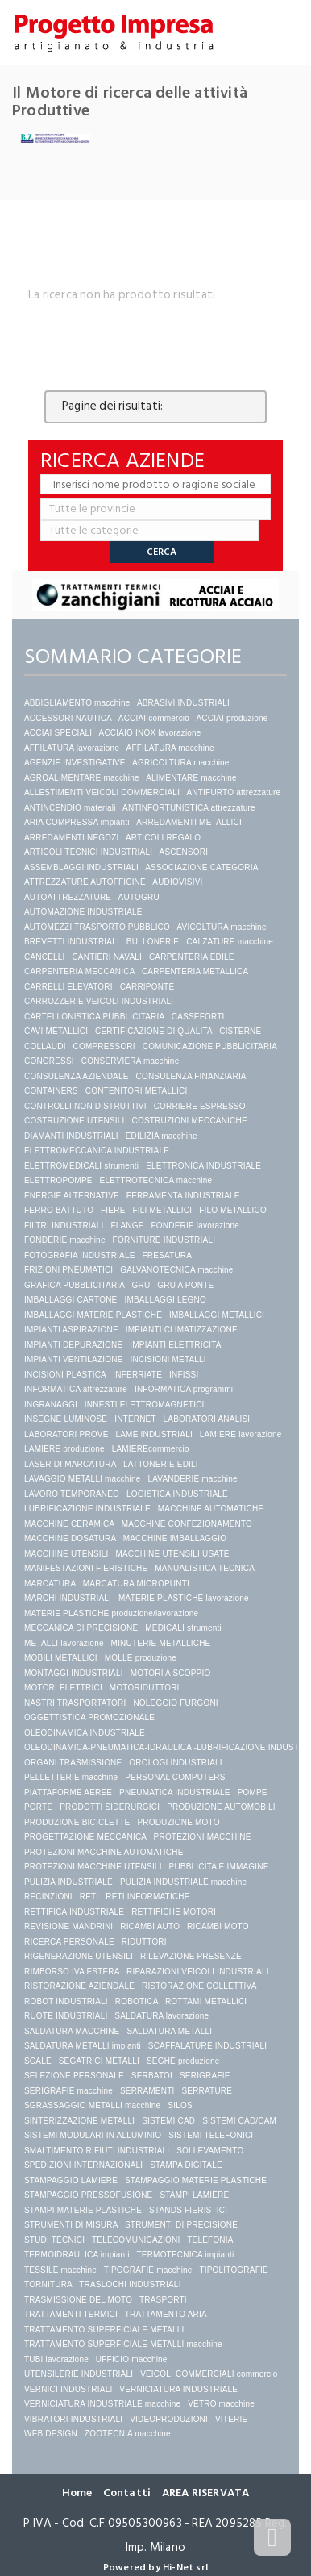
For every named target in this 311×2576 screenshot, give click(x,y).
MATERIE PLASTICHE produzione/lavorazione (111, 1613)
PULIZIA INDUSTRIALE (68, 1882)
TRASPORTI (163, 2299)
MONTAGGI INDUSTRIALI (73, 1673)
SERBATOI (151, 2075)
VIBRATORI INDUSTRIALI (73, 2419)
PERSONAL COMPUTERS (175, 1777)
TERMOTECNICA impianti (185, 2254)
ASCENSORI (184, 852)
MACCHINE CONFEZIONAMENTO (187, 1523)
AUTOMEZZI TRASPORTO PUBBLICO (97, 927)
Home (77, 2492)
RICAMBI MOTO (218, 1926)
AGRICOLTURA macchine (181, 762)
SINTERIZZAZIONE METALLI (79, 2120)
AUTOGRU (139, 897)
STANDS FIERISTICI (188, 2210)
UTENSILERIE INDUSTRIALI (78, 2374)
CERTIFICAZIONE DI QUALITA (153, 1031)
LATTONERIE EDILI (160, 1464)
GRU (141, 1285)
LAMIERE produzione (64, 1448)
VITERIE (231, 2419)
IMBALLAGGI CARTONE (71, 1299)
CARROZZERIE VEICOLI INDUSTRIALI (100, 1001)
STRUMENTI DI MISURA (71, 2224)
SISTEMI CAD (168, 2120)
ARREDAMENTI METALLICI (189, 822)
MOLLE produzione (140, 1657)
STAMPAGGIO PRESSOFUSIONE (88, 2194)
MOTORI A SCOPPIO (171, 1673)
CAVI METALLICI (56, 1031)
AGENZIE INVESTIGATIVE (75, 762)
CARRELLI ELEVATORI (68, 986)
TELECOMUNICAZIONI (136, 2240)
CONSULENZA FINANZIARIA (191, 1076)
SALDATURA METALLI (169, 2031)
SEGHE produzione (183, 2061)
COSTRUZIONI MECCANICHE (189, 1120)
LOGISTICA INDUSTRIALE (177, 1494)
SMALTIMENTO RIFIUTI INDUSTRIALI (96, 2150)
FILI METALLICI (162, 1210)
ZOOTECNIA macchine (128, 2433)
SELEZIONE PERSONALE (74, 2075)
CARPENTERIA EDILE (191, 956)
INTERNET (135, 1419)
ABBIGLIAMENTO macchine (77, 702)
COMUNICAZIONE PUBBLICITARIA (210, 1046)
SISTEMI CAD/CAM (239, 2120)
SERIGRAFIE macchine (68, 2090)
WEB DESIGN (50, 2433)
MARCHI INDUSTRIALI (67, 1598)
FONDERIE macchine (65, 1240)
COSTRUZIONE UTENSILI (74, 1120)
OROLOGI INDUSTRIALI (175, 1762)
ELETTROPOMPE (58, 1180)
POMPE (252, 1792)
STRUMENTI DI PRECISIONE (181, 2224)
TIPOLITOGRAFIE (233, 2269)
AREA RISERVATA (206, 2492)
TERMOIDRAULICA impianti (77, 2254)
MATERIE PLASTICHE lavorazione (183, 1598)
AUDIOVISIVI (177, 881)
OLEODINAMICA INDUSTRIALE (84, 1732)
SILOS (180, 2105)
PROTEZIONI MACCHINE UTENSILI (93, 1866)
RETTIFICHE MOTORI (173, 1911)
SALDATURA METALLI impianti (82, 2045)
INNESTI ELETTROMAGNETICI (145, 1404)
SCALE (38, 2061)
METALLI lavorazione (64, 1643)
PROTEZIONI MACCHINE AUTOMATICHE (104, 1852)
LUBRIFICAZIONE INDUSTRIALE (87, 1508)
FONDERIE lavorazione (195, 1225)
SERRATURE (206, 2090)
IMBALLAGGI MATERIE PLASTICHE (93, 1315)
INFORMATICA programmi (184, 1389)
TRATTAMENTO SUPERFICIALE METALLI (104, 2329)
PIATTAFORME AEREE (68, 1792)
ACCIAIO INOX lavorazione (150, 732)
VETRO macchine (221, 2403)
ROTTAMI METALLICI (206, 2001)
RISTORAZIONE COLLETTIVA (199, 1986)
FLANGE (126, 1225)
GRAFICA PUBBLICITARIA (74, 1285)
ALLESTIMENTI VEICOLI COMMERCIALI (102, 792)
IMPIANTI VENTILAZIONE (73, 1359)
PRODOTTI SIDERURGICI (110, 1807)
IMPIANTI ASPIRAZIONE (71, 1329)
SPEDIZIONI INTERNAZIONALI (83, 2165)
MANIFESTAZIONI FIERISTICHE (85, 1568)
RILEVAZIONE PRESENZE (191, 1956)
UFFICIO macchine (132, 2359)
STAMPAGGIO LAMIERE (71, 2180)
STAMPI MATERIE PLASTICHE (83, 2210)
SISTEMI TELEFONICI (210, 2135)
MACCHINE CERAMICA (69, 1523)
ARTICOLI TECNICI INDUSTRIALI (88, 852)
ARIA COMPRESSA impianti (77, 822)
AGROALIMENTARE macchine (81, 777)
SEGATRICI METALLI (99, 2061)
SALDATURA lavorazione (161, 2015)
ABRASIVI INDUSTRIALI (183, 702)
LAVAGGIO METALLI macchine (82, 1478)
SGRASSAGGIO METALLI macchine (92, 2105)
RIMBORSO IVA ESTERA (71, 1971)
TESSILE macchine (60, 2269)
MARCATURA (50, 1583)
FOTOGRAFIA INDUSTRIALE (79, 1255)
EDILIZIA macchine (161, 1136)
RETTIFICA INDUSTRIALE (74, 1911)
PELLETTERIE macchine (71, 1777)
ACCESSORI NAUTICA (67, 718)
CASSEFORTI (198, 1016)
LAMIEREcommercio (150, 1448)
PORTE (38, 1807)
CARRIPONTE (147, 986)
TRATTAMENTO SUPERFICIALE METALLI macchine (123, 2344)
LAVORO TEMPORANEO (71, 1494)
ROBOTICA (136, 2001)
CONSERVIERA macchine (130, 1061)
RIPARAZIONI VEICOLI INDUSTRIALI (197, 1971)
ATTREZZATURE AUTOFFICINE (85, 881)
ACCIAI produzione (231, 718)
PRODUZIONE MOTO (178, 1822)
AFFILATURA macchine (170, 748)
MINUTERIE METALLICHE (161, 1643)
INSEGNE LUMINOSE (65, 1419)
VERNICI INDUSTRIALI (68, 2389)
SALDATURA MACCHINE (71, 2031)
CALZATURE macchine (229, 941)
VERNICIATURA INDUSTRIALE (178, 2389)
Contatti (127, 2492)
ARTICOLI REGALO (163, 837)
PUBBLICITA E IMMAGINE (219, 1866)
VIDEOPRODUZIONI (169, 2419)
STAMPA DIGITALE (186, 2165)
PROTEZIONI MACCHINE (202, 1836)
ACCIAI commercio (153, 718)
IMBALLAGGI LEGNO (165, 1299)
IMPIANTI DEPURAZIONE (73, 1344)
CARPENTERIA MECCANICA (79, 971)
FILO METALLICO (233, 1210)
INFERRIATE (137, 1374)
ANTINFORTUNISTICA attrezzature (188, 807)
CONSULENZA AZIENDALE (76, 1076)
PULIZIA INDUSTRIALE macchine (183, 1882)
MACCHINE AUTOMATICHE (210, 1508)
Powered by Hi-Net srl (155, 2567)
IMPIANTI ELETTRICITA (175, 1344)
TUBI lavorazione (56, 2359)
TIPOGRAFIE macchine (148, 2269)
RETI (89, 1896)
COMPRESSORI (104, 1046)
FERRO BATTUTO (58, 1210)
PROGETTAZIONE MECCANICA (85, 1836)
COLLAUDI (45, 1046)
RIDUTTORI (144, 1941)
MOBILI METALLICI (60, 1657)
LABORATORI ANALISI (207, 1419)
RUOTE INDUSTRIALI (65, 2015)
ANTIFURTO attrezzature (234, 792)
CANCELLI (44, 956)
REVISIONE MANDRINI (68, 1926)
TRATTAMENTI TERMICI (71, 2314)
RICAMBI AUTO (150, 1926)
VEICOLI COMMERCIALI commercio (208, 2374)
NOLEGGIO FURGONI (175, 1703)
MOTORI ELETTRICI (63, 1687)
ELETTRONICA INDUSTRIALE (203, 1165)
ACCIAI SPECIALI (58, 732)
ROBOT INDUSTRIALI (66, 2001)
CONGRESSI (49, 1061)
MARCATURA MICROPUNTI (136, 1583)
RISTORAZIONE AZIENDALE (79, 1986)
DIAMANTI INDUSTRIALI (71, 1136)
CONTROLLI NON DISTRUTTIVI (85, 1106)
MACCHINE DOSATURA (70, 1538)
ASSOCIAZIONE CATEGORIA (201, 867)
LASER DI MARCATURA (70, 1464)
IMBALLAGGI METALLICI (216, 1315)
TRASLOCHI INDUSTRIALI (129, 2284)
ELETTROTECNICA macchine (156, 1180)
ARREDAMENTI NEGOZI (71, 837)
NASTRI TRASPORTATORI (75, 1703)
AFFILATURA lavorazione (71, 748)
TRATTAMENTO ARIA (166, 2314)
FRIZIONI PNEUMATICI (68, 1269)
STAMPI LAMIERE (194, 2194)
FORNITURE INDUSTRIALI (164, 1240)
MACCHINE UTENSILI (66, 1553)
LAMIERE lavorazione (241, 1434)
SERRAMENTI (147, 2090)
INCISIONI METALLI (168, 1359)
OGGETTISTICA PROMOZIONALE (89, 1717)
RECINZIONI (48, 1896)
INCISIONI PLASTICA (65, 1374)
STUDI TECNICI (54, 2240)
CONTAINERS (51, 1090)
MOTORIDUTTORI (145, 1687)
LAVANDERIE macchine (192, 1478)
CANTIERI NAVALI (107, 956)
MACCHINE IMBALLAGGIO (174, 1538)
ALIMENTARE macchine (191, 777)
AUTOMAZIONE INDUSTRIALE (83, 911)
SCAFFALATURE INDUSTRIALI (207, 2045)
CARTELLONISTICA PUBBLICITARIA (94, 1016)
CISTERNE (240, 1031)
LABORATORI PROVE (66, 1434)
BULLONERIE (152, 941)
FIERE (113, 1210)
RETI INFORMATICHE (147, 1896)
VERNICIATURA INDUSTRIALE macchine (102, 2403)
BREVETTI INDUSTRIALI (71, 941)
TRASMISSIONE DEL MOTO (78, 2299)
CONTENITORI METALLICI (136, 1090)
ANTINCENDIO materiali (70, 807)
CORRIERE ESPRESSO (200, 1106)
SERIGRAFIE (205, 2075)
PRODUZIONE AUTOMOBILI (221, 1807)
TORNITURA (48, 2284)
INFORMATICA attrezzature (75, 1389)
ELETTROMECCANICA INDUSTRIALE (96, 1150)
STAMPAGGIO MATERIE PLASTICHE (196, 2180)
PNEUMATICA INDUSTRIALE (174, 1792)
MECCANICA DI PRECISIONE (81, 1628)
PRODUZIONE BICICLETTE (77, 1822)
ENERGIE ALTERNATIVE (71, 1195)
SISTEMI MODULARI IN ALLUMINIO (92, 2135)
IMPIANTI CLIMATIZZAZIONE (182, 1329)
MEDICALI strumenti (183, 1628)
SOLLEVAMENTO (209, 2150)
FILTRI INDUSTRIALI (63, 1225)
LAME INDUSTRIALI (153, 1434)
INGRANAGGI (50, 1404)
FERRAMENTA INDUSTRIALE (183, 1195)
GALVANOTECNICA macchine (176, 1269)
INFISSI (183, 1374)
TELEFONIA (210, 2240)
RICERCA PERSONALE (69, 1941)
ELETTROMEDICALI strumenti (81, 1165)
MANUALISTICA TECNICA (204, 1568)
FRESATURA (167, 1255)
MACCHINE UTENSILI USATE (172, 1553)
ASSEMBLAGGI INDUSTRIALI (81, 867)
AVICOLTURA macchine (221, 927)
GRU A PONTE (185, 1285)
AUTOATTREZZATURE (67, 897)
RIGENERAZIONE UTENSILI (78, 1956)
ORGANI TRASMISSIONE (73, 1762)
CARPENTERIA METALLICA (195, 971)
